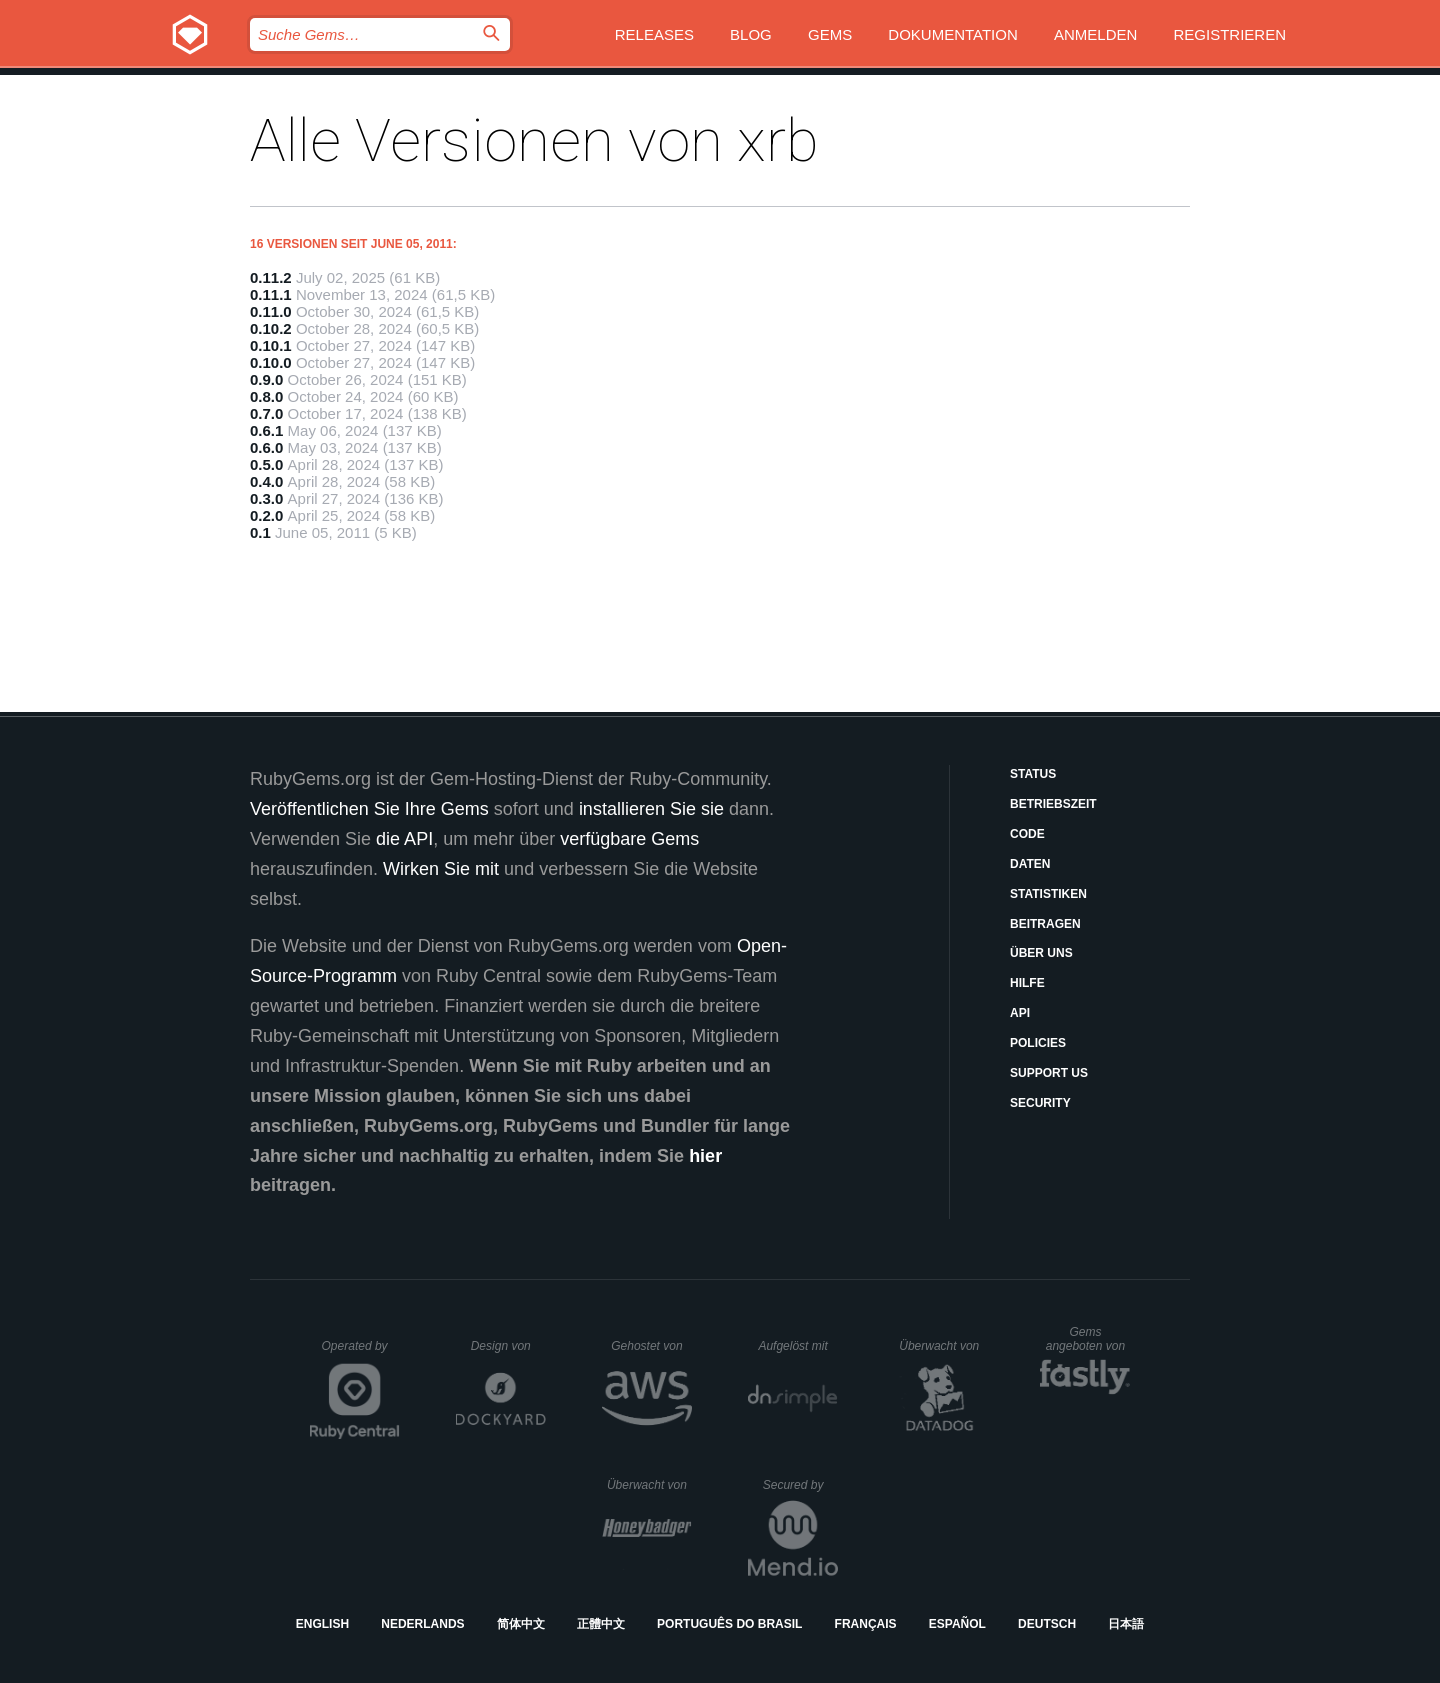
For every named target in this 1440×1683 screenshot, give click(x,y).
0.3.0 (266, 498)
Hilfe (1027, 983)
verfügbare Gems (629, 839)
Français (866, 1624)
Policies (1038, 1043)
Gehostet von (651, 1346)
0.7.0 (266, 413)
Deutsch (1047, 1624)
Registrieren (1229, 34)
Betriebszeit (1053, 804)
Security (1040, 1103)
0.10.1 (271, 345)
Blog (751, 34)
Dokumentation (952, 34)
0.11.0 (271, 311)
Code (1027, 834)
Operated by (361, 1353)
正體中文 (601, 1624)
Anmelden (1095, 34)
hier (705, 1156)
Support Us (1049, 1073)
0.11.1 (271, 294)
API (1020, 1013)
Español (957, 1624)
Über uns (1041, 953)
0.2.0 (266, 515)
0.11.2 (271, 277)
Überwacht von (941, 1346)
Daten (1030, 864)
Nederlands (422, 1624)
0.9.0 (266, 379)
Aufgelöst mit (798, 1346)
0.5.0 (266, 464)
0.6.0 (266, 447)
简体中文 (521, 1624)
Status (1033, 774)
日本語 (1126, 1624)
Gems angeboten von (1088, 1339)
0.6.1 (266, 430)
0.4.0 (266, 481)
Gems (830, 34)
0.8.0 (266, 396)
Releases (654, 34)
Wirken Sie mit (441, 869)
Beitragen (1045, 924)
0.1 (260, 532)
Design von (508, 1346)
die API (404, 839)
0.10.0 (271, 362)
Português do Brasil (729, 1624)
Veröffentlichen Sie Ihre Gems (369, 809)
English (322, 1624)
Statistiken (1048, 894)
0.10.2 (271, 328)
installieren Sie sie (651, 809)
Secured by (800, 1485)
